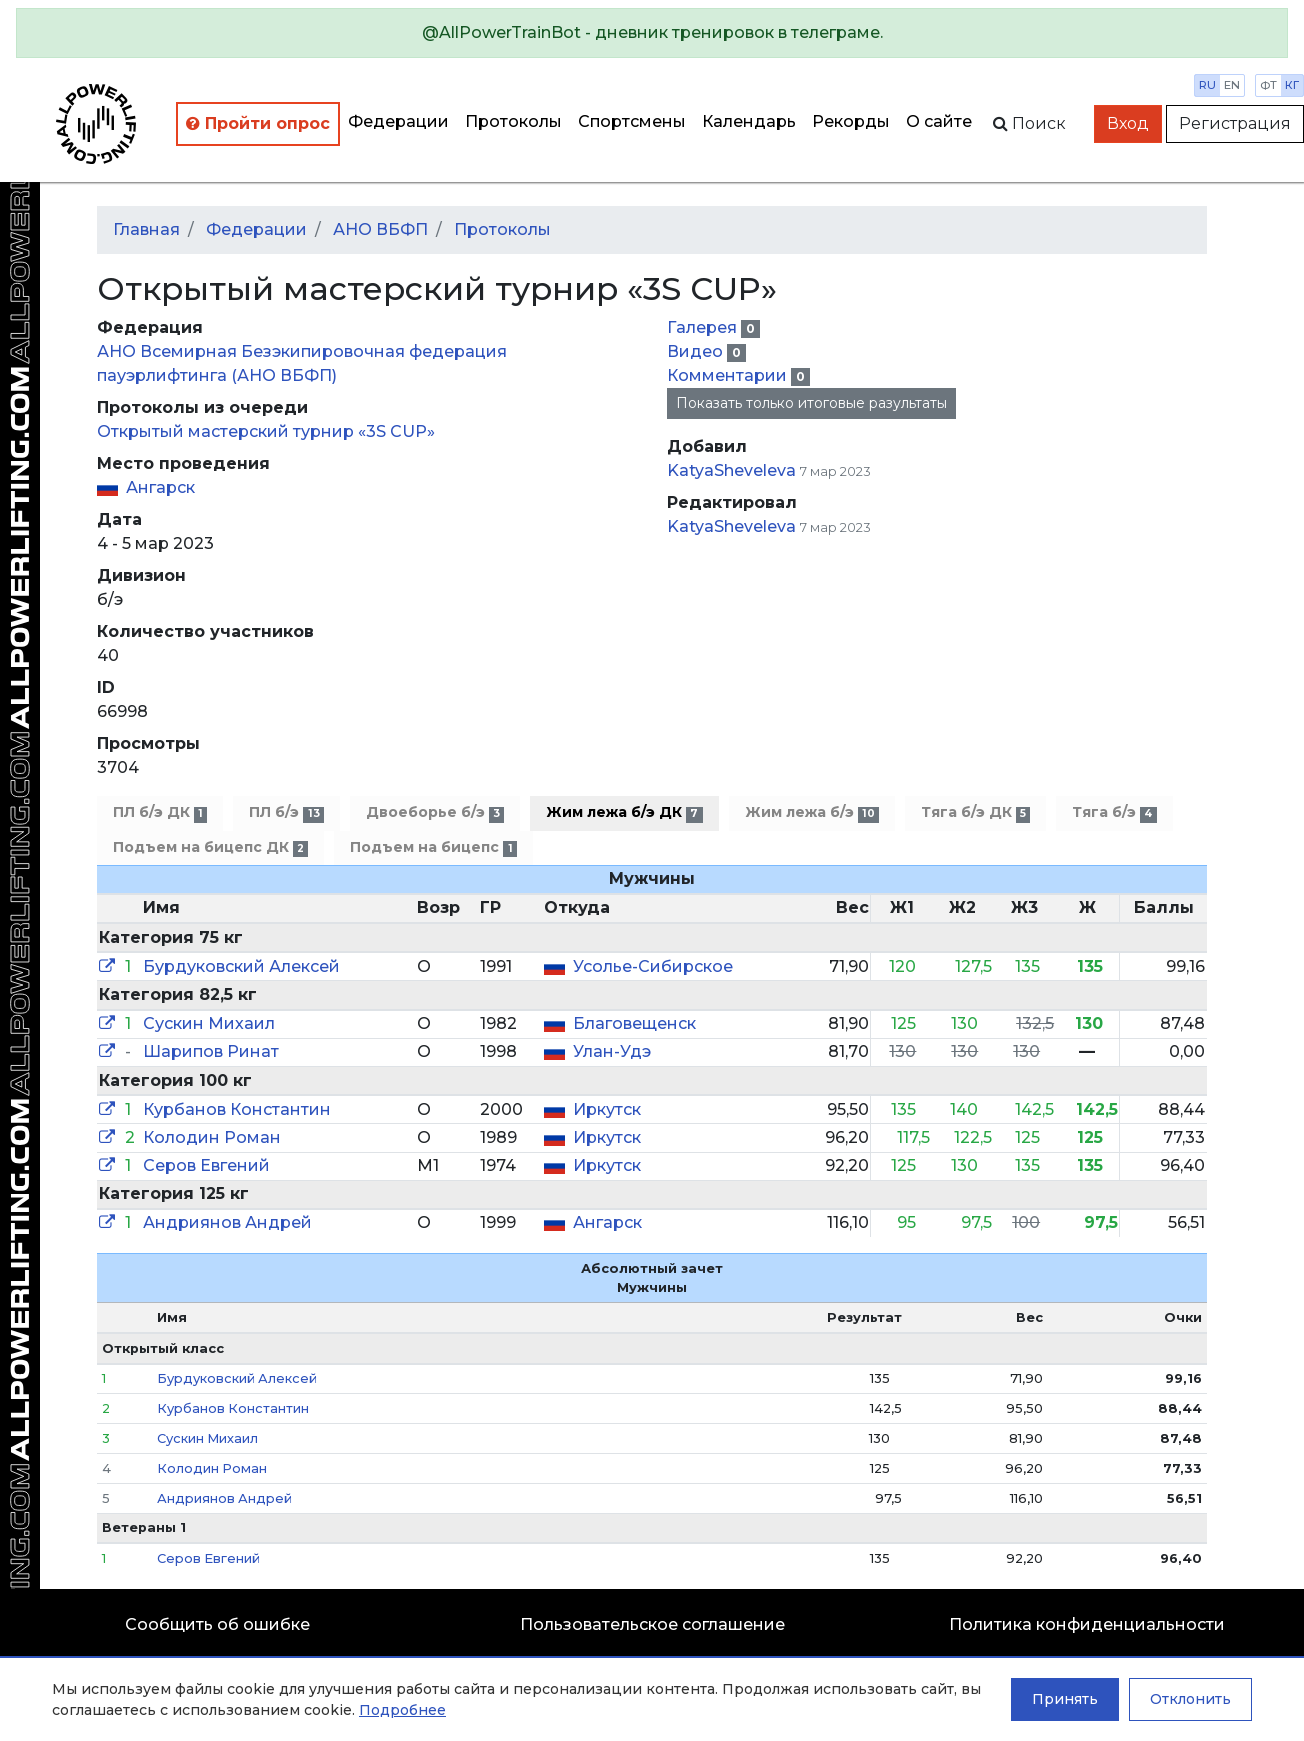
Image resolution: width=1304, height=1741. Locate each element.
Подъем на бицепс (433, 847)
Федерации (398, 121)
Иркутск (607, 1109)
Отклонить (1190, 1699)
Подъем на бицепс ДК (210, 847)
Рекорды (851, 121)
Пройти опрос (258, 123)
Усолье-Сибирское (653, 966)
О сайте (939, 121)
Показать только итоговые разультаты (811, 403)
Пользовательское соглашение (652, 1624)
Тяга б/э (1114, 812)
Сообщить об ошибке (217, 1624)
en (1232, 85)
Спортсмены (632, 121)
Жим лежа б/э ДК (624, 812)
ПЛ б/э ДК (160, 812)
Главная (146, 229)
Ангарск (160, 487)
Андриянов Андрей (227, 1222)
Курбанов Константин (237, 1109)
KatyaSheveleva (731, 470)
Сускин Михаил (209, 1023)
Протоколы (513, 121)
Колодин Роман (212, 1137)
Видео (697, 351)
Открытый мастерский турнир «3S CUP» (266, 431)
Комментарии (729, 375)
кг (1292, 85)
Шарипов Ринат (211, 1051)
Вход (1128, 123)
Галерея (704, 327)
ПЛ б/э (286, 812)
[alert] (652, 33)
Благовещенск (634, 1023)
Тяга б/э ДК (975, 812)
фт (1268, 85)
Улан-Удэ (612, 1051)
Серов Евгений (206, 1165)
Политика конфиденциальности (1087, 1624)
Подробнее (402, 1710)
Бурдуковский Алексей (241, 966)
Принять (1065, 1699)
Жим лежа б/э (812, 812)
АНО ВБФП (380, 229)
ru (1207, 85)
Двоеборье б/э (435, 812)
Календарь (749, 121)
